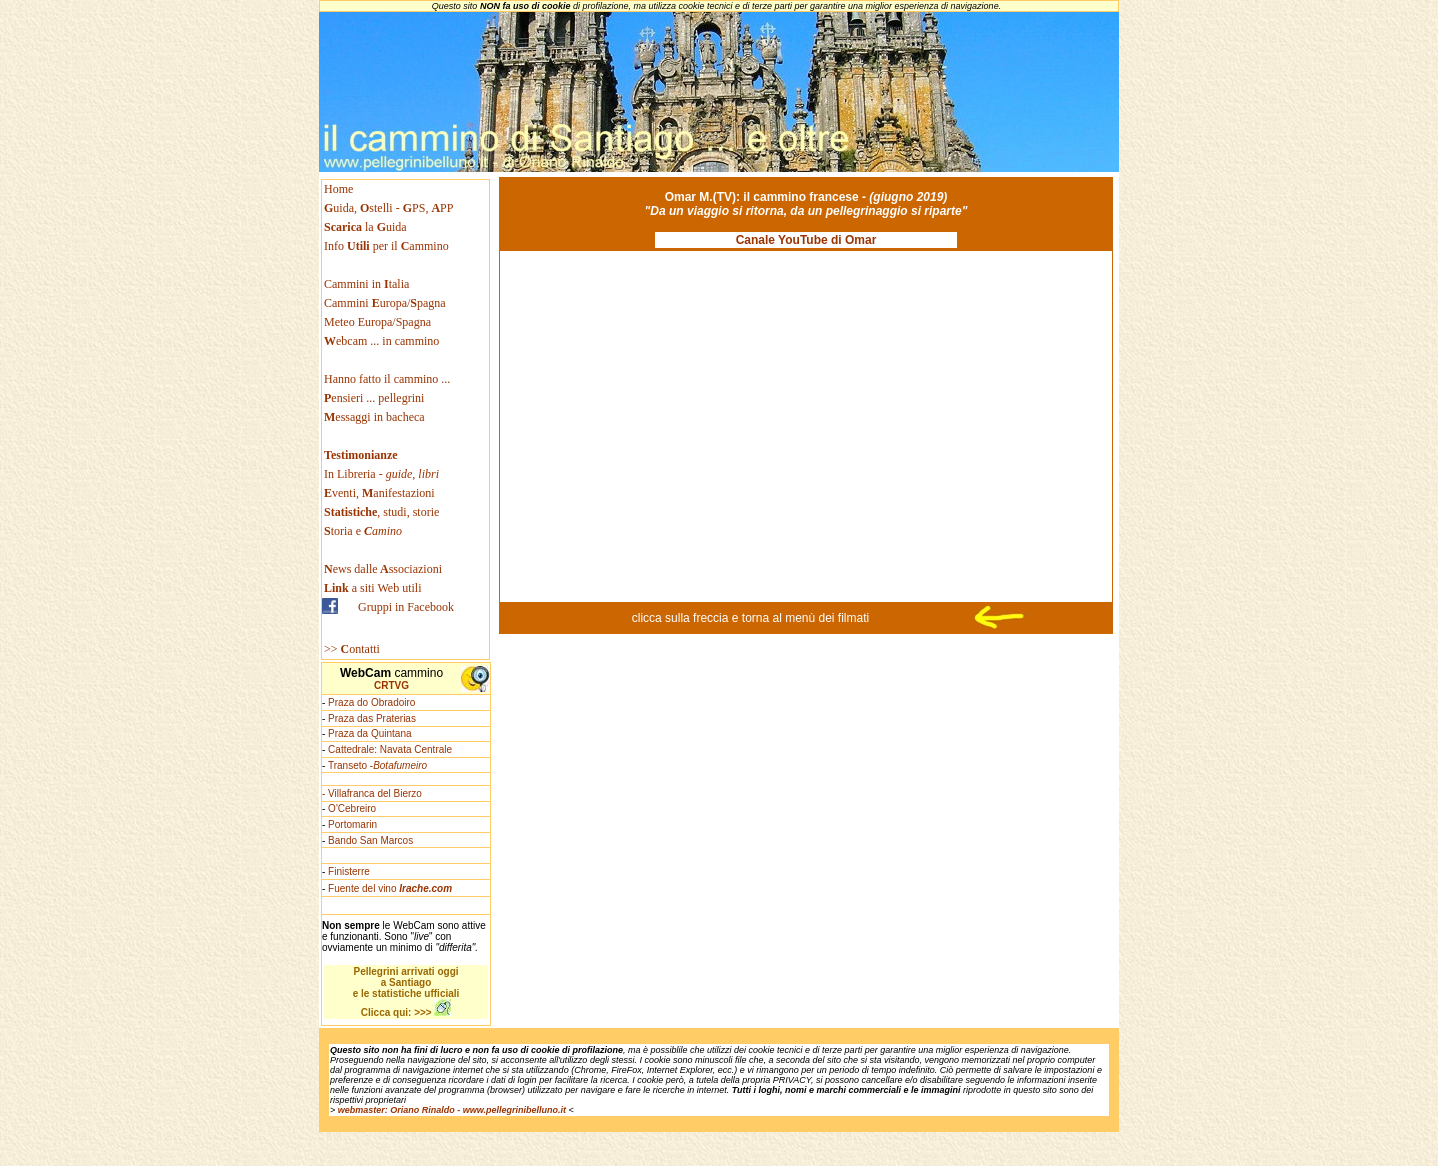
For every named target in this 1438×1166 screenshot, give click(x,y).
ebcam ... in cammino (381, 341)
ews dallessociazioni (383, 569)
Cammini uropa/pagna (385, 303)
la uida (367, 227)
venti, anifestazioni (379, 493)
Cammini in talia (366, 284)
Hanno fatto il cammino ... (387, 379)
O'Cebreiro (352, 808)
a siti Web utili (373, 588)
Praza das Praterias (372, 718)
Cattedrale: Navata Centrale (390, 749)
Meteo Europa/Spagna (377, 322)
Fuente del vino (390, 888)
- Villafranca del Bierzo (372, 793)
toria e (363, 531)
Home (338, 189)
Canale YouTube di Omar (806, 240)
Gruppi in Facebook (406, 607)
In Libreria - (381, 474)
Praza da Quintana (369, 733)
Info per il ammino (388, 246)
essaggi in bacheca (374, 417)
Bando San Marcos (370, 840)
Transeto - (377, 765)
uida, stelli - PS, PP (388, 208)
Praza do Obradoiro (371, 702)
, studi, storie (381, 512)
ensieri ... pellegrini (374, 398)
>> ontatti (352, 649)
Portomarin (352, 824)
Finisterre (349, 871)
